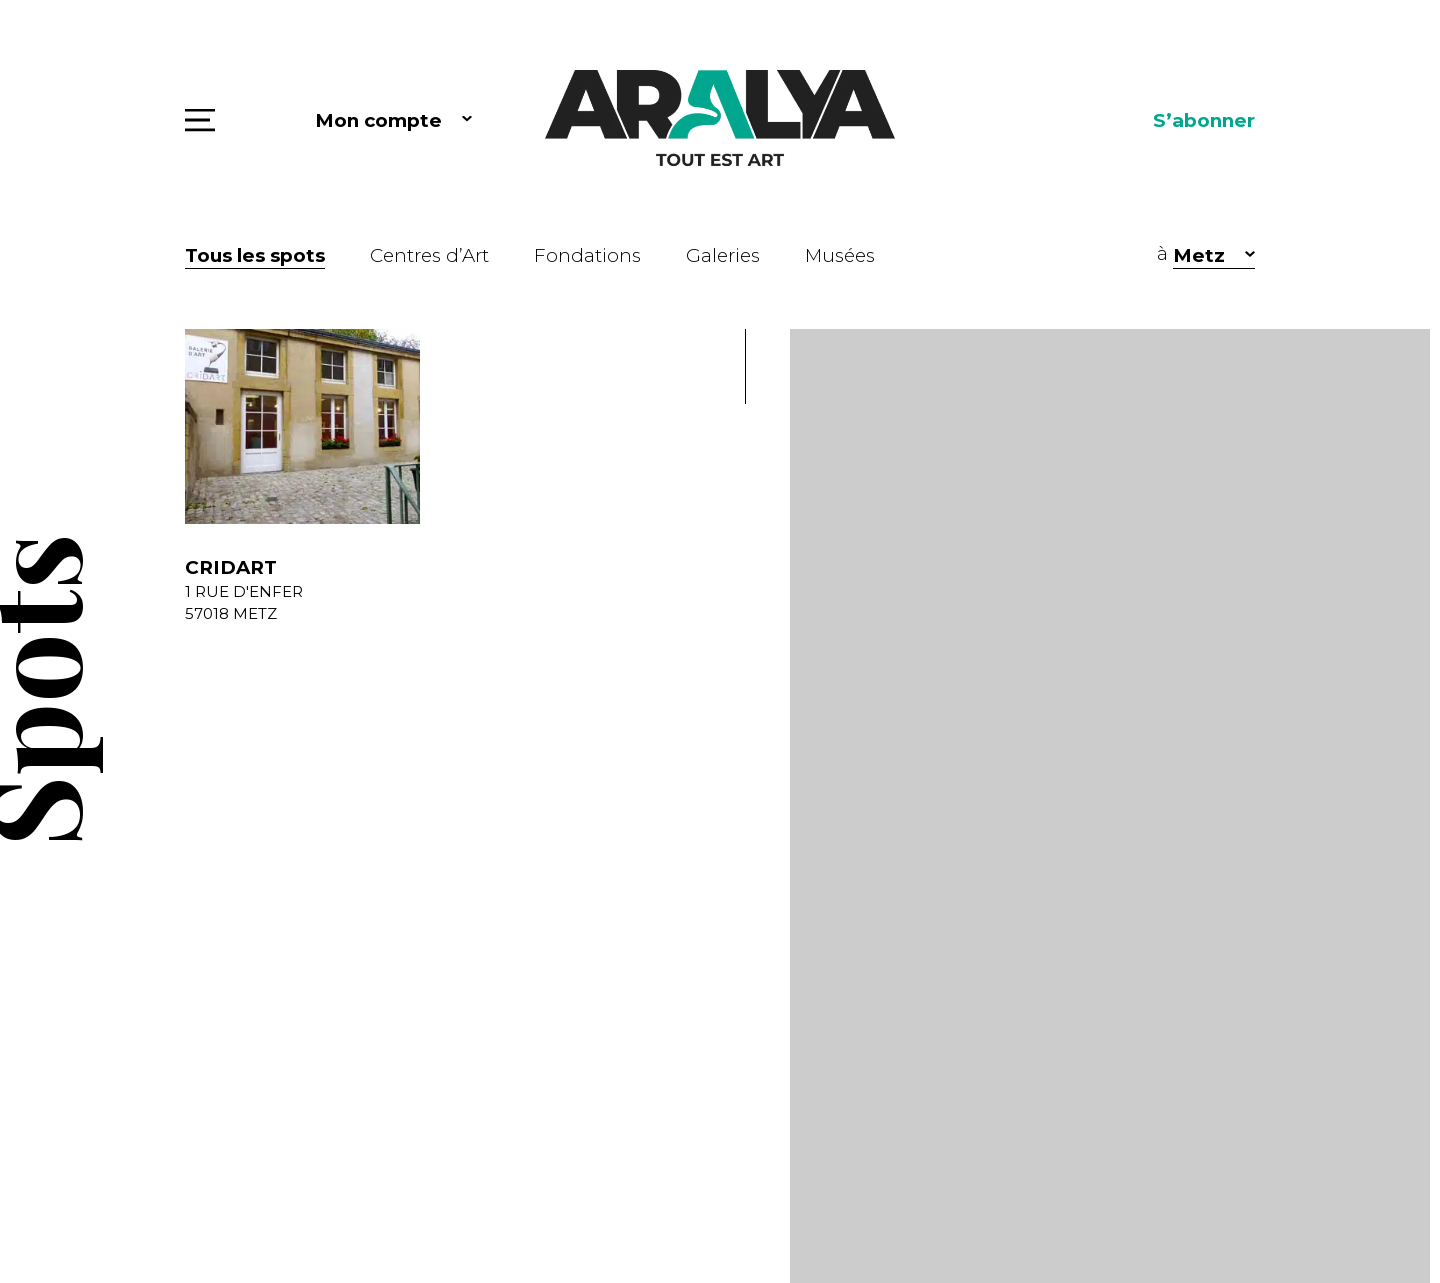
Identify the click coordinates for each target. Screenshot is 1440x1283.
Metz (1199, 255)
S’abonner (1204, 120)
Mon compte (378, 120)
